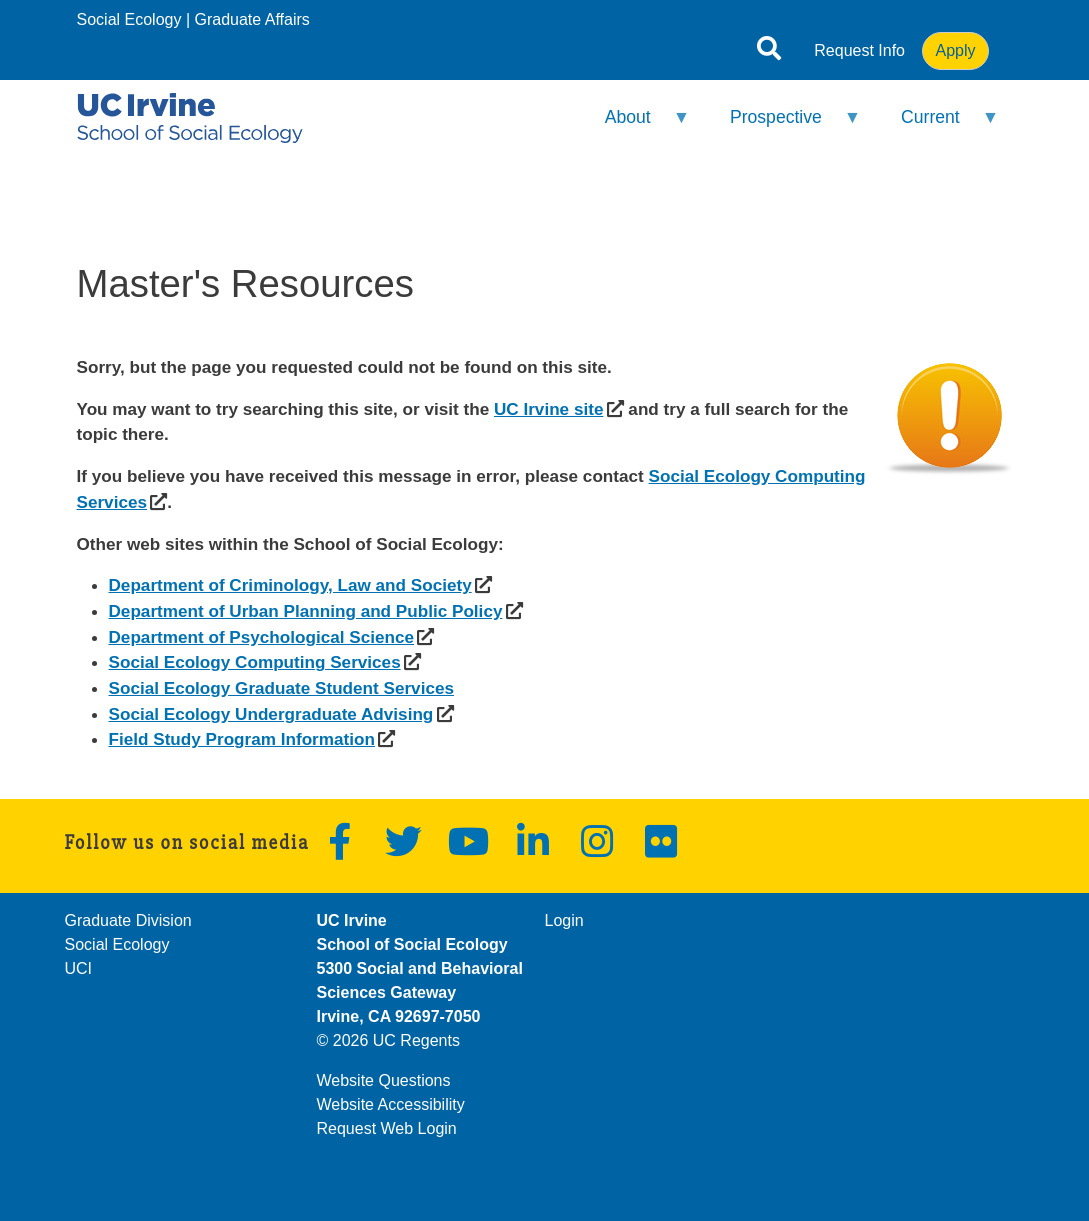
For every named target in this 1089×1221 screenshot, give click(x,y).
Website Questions (384, 1080)
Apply (955, 50)
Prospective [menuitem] (783, 125)
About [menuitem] (634, 125)
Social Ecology (129, 19)
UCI (79, 968)
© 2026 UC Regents (388, 1040)
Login (564, 920)
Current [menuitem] (937, 125)
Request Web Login (387, 1128)
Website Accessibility (391, 1104)
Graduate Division (128, 920)
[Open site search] (769, 52)
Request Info (859, 50)
